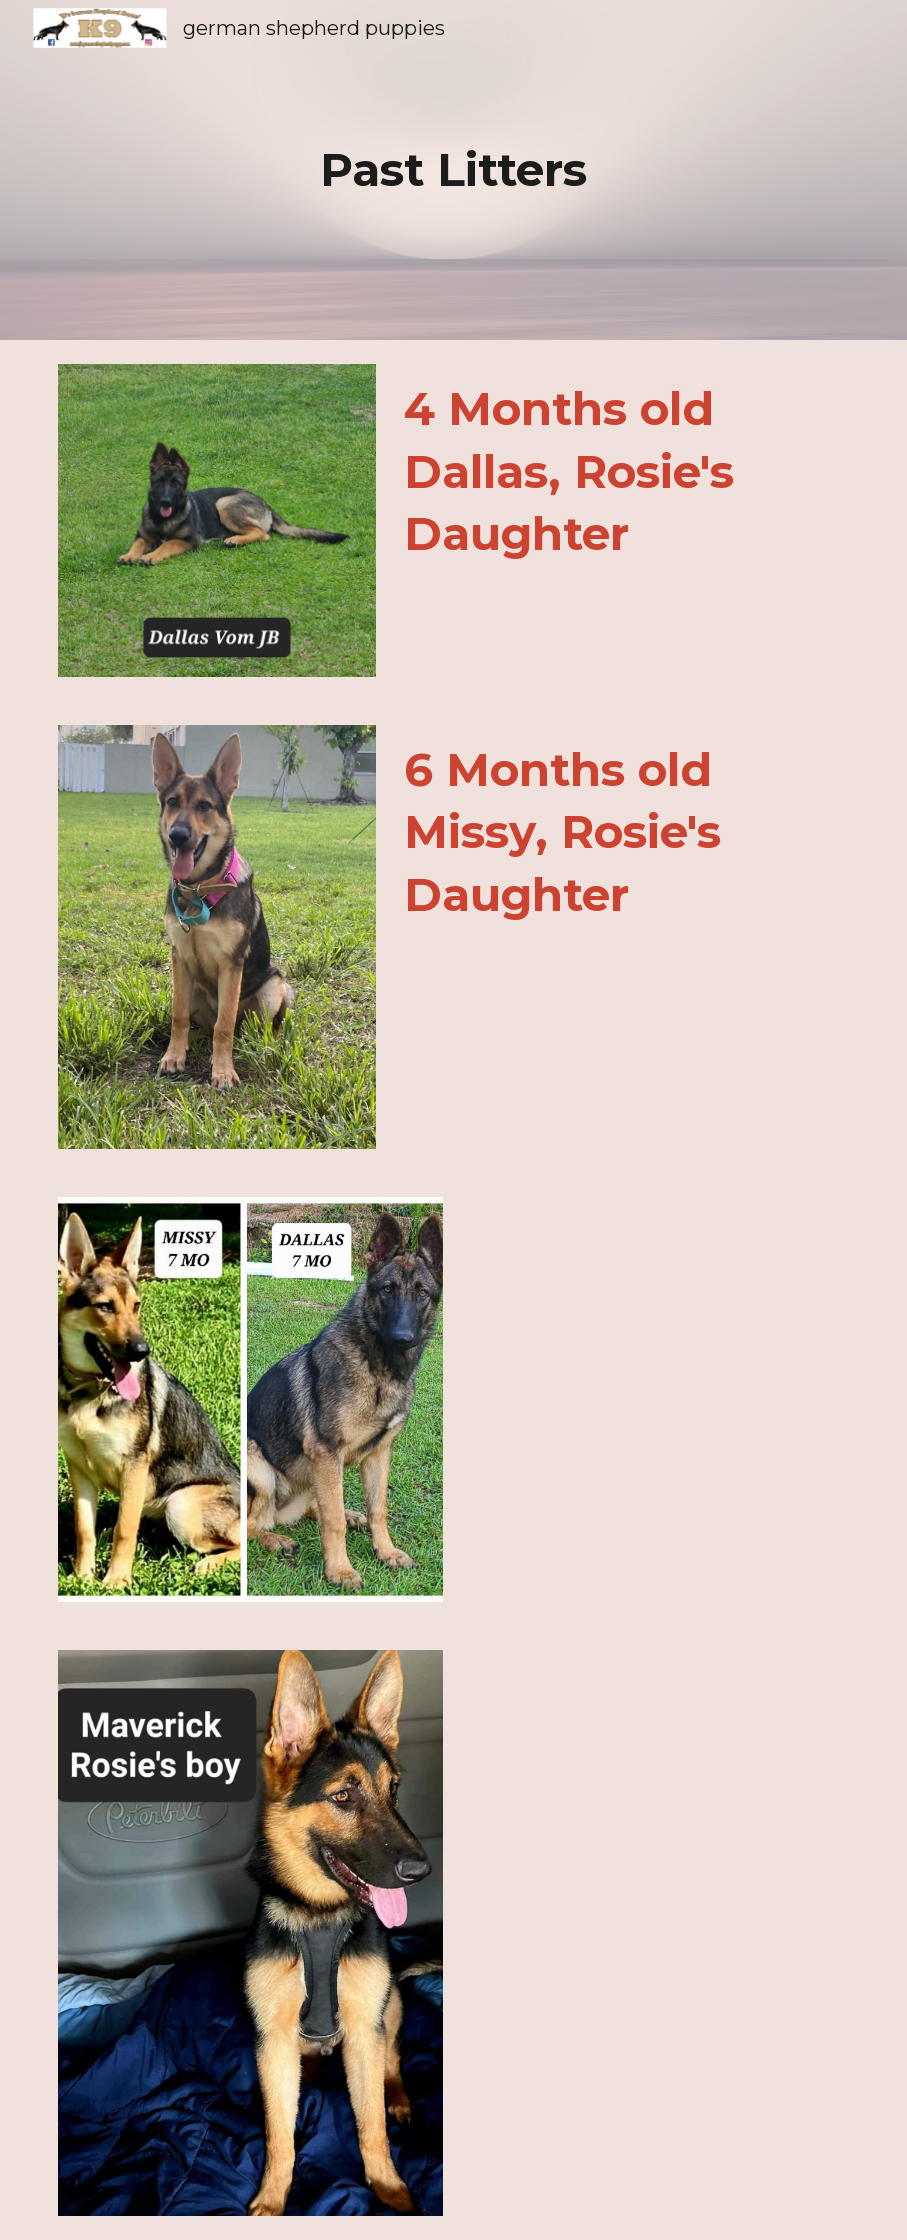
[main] (453, 170)
